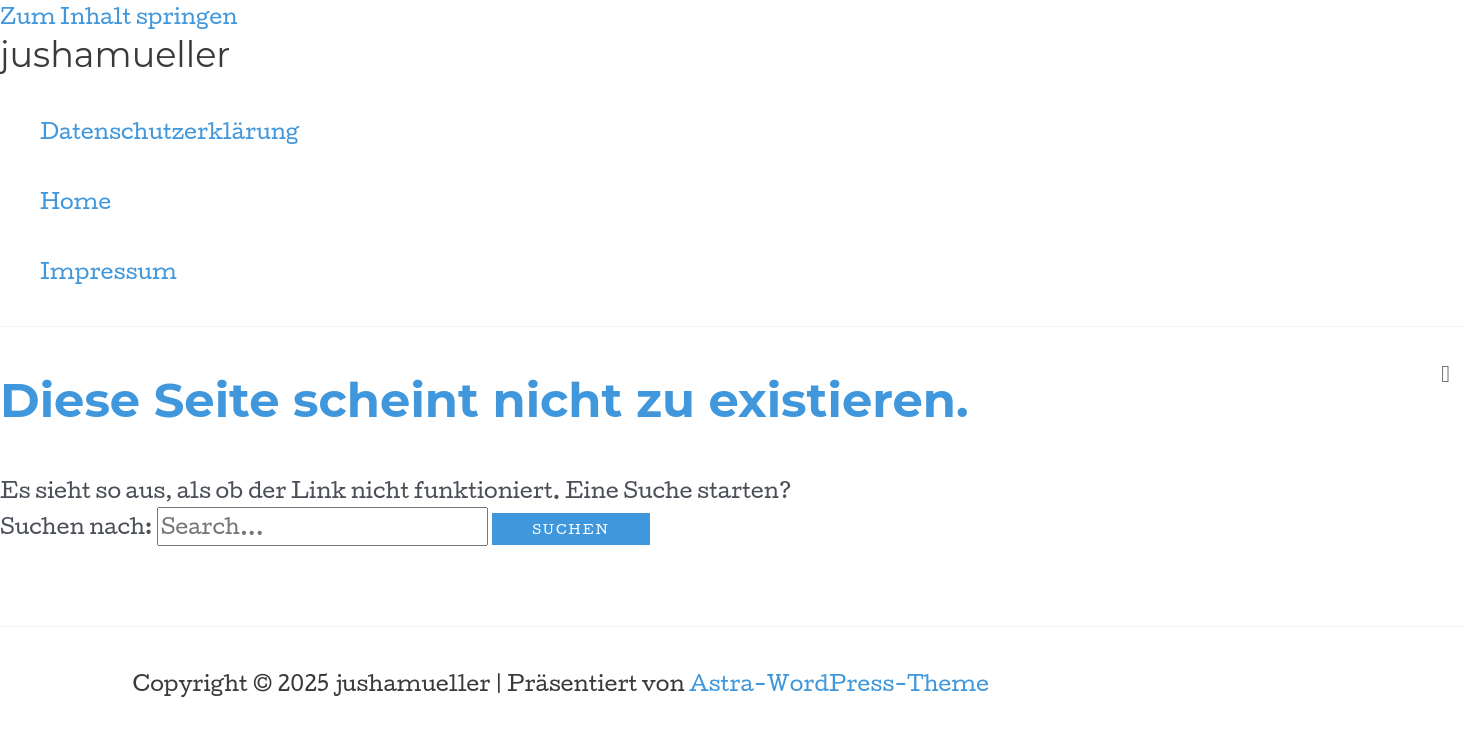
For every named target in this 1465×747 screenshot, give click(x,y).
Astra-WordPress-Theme (839, 683)
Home (75, 201)
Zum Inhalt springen (118, 16)
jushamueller (115, 54)
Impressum (108, 271)
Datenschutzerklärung (169, 131)
